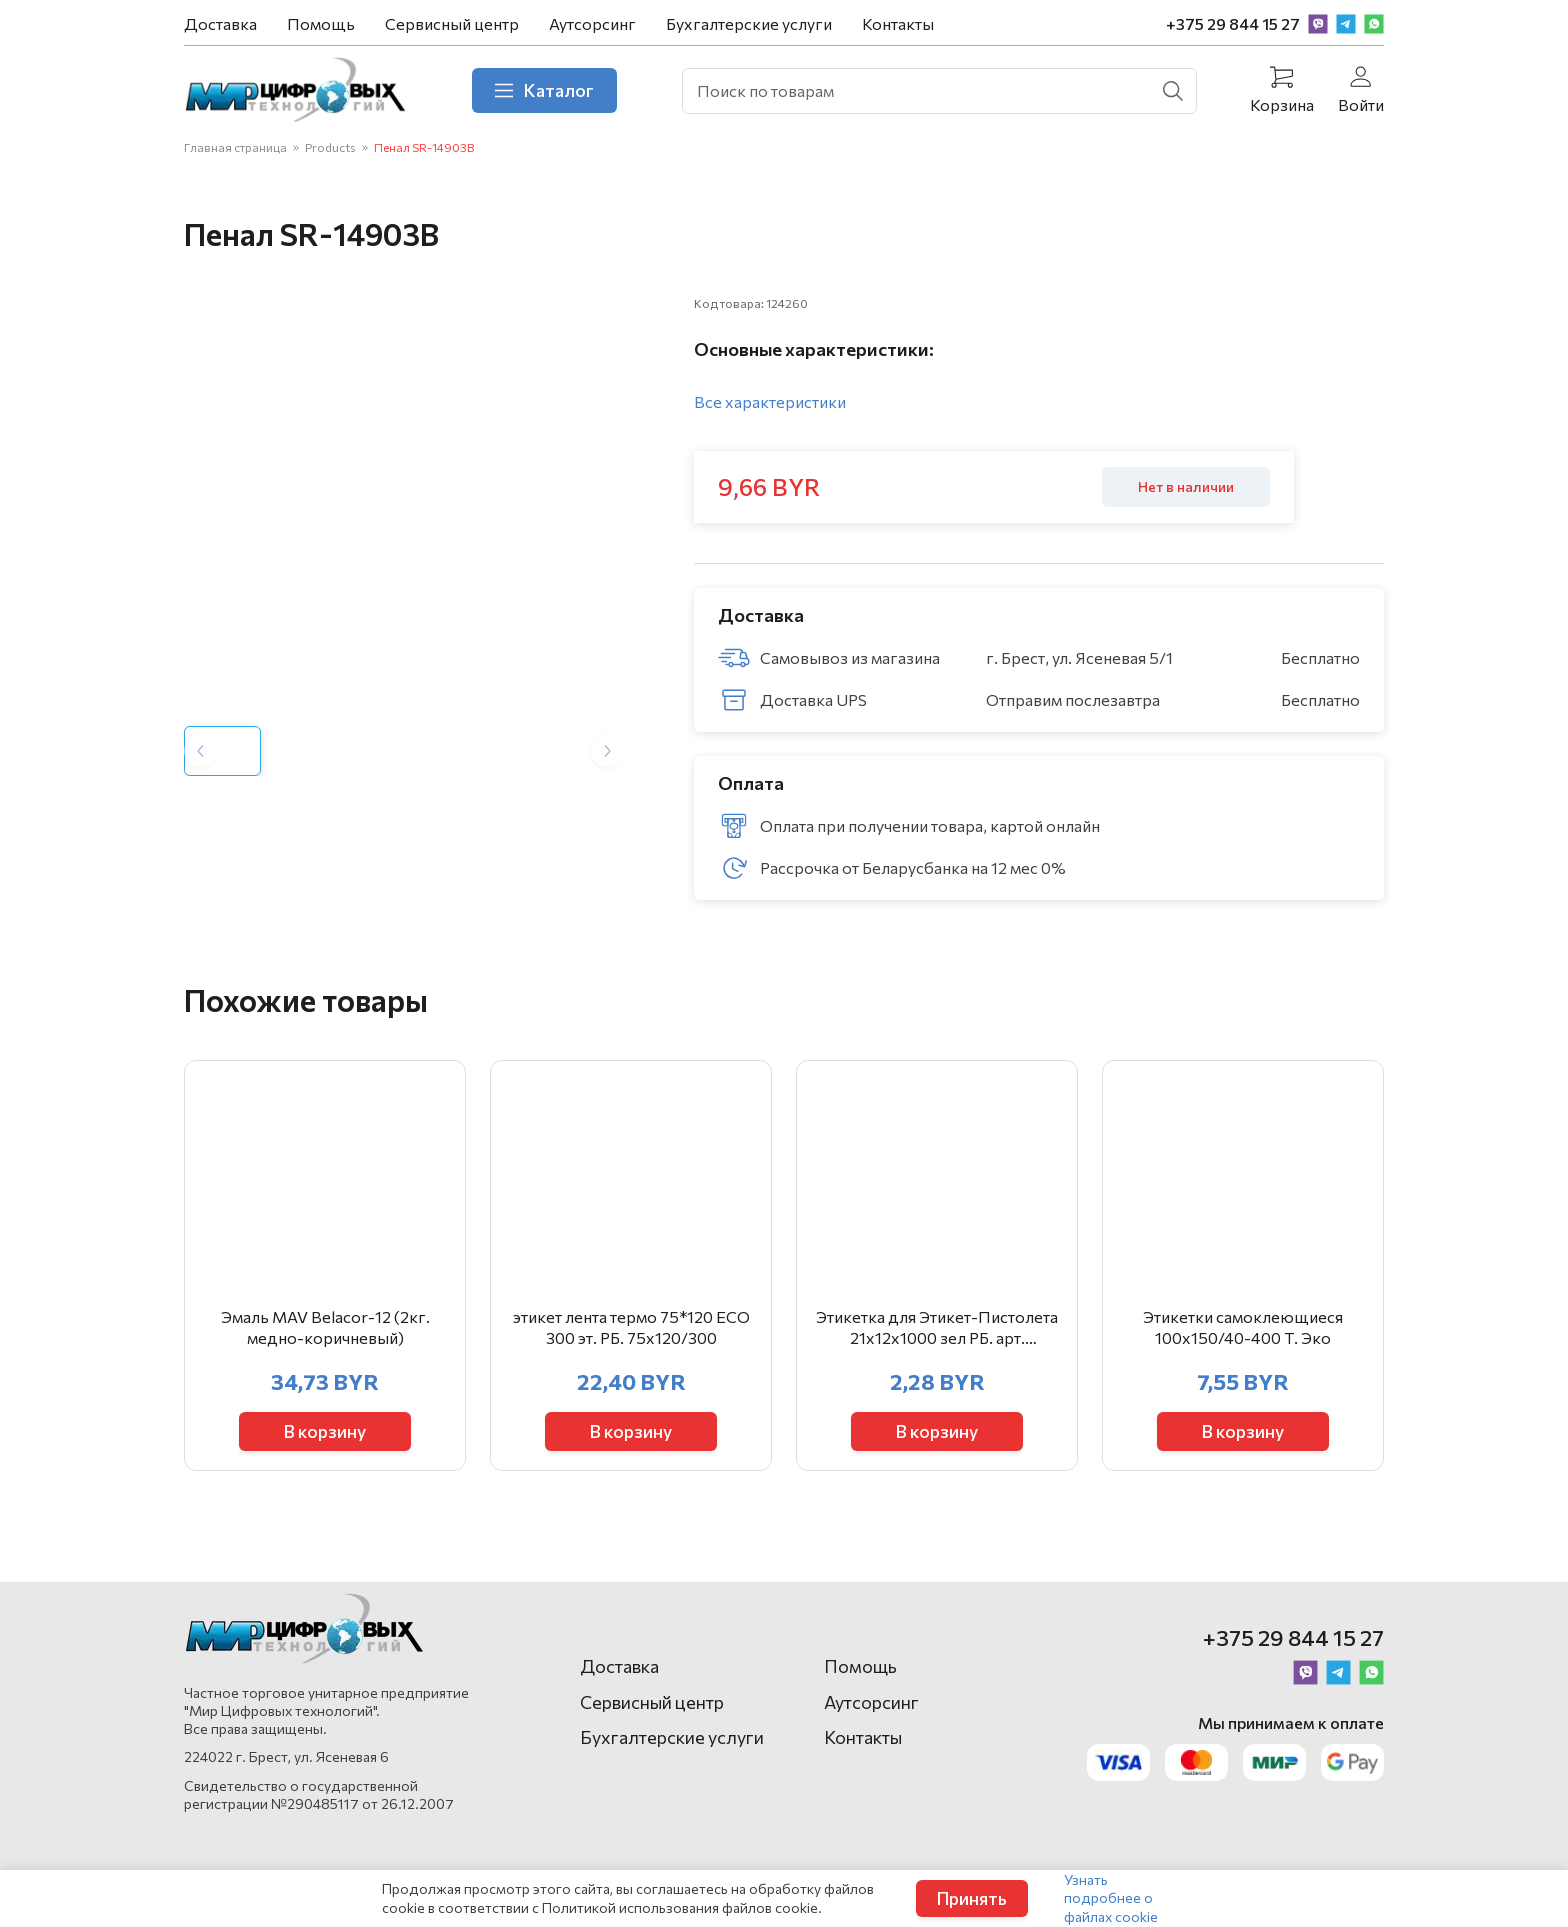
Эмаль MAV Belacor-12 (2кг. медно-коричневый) (325, 1358)
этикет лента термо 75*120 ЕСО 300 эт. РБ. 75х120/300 (631, 1358)
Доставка (220, 23)
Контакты (898, 23)
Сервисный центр (452, 23)
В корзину (325, 1460)
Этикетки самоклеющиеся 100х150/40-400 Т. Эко (1243, 1358)
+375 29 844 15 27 (1233, 23)
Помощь (321, 23)
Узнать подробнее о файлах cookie (1111, 1897)
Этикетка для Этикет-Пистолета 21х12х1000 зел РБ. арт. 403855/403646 (937, 1359)
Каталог (562, 93)
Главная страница (235, 153)
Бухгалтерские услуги (749, 23)
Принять (972, 1898)
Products (330, 153)
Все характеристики (770, 410)
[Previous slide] (200, 779)
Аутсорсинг (592, 23)
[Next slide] (607, 779)
